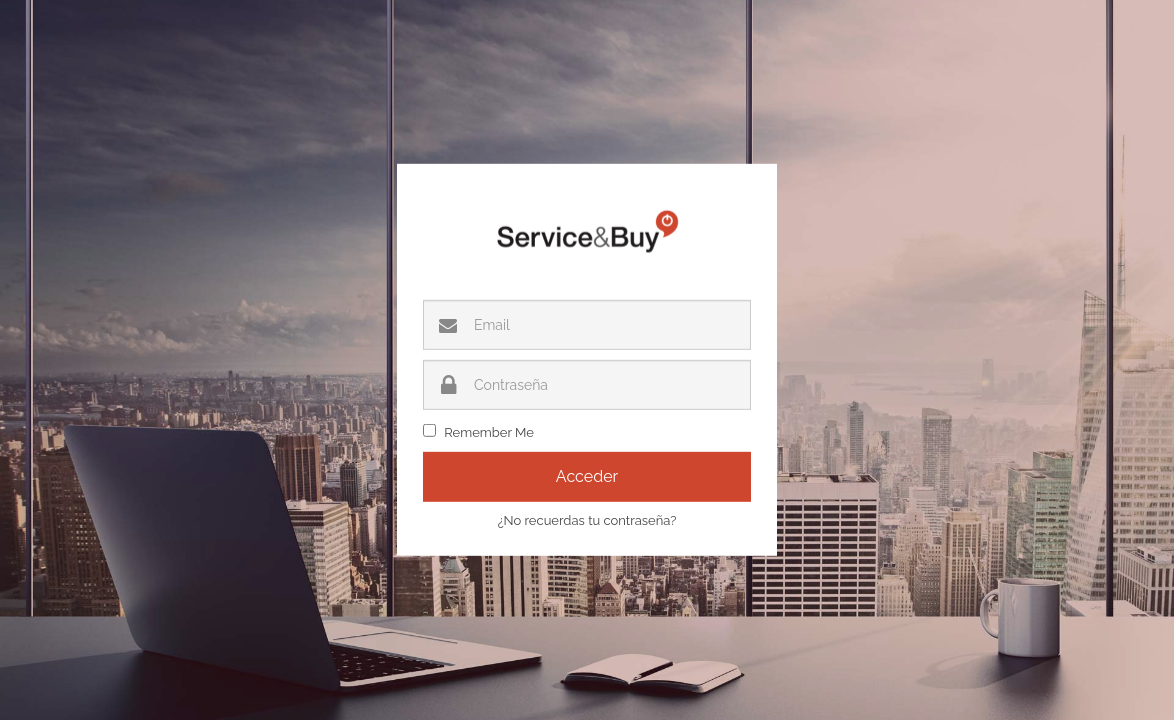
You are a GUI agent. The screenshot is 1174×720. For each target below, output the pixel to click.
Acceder (587, 476)
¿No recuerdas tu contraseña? (587, 520)
